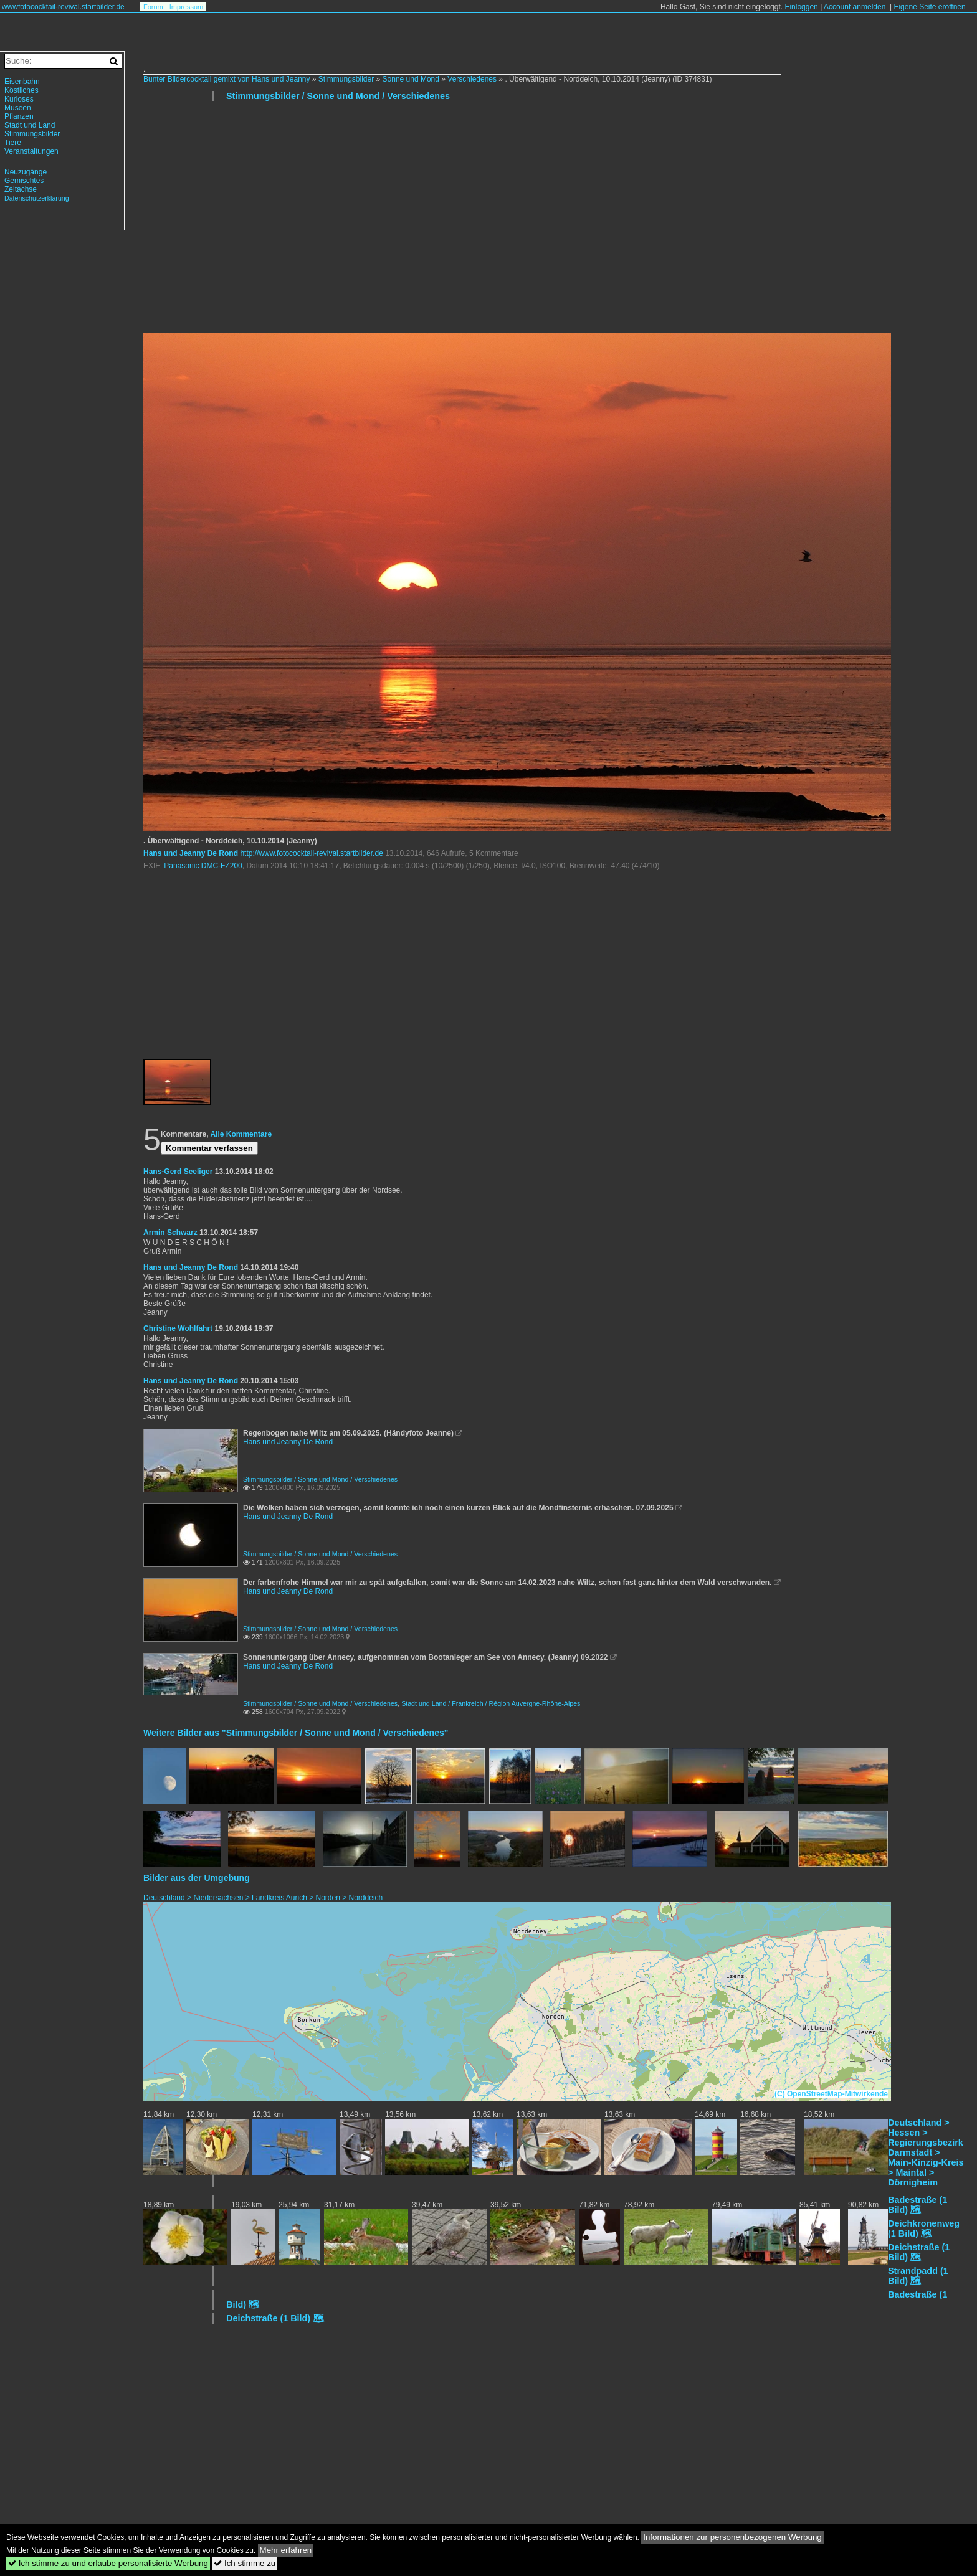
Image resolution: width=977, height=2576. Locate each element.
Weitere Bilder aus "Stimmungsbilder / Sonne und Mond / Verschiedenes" (295, 1733)
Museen (17, 107)
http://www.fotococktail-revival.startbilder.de (311, 853)
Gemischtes (24, 180)
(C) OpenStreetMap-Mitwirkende (831, 2094)
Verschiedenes (472, 79)
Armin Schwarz (170, 1232)
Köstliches (21, 90)
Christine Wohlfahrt (177, 1328)
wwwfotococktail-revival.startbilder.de (63, 6)
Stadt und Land (29, 125)
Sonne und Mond (411, 79)
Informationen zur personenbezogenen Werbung (732, 2537)
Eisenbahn (22, 81)
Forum (153, 7)
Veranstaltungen (31, 151)
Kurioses (19, 99)
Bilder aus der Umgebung (196, 1878)
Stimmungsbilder (346, 79)
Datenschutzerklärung (36, 198)
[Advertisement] (517, 222)
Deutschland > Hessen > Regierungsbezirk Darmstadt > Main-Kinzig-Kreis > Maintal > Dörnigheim (926, 2152)
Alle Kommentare (241, 1134)
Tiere (12, 142)
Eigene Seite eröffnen (929, 6)
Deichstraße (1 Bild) (268, 2318)
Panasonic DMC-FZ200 (203, 865)
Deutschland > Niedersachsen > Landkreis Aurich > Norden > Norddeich (263, 1897)
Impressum (186, 7)
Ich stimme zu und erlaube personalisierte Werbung (108, 2563)
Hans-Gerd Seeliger (177, 1171)
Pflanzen (19, 116)
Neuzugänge (25, 172)
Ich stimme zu (244, 2563)
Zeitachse (20, 189)
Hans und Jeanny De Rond (190, 853)
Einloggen (800, 6)
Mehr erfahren (286, 2550)
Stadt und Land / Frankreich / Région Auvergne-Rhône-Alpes (490, 1703)
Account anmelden (854, 6)
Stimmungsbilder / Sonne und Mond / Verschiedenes (338, 96)
